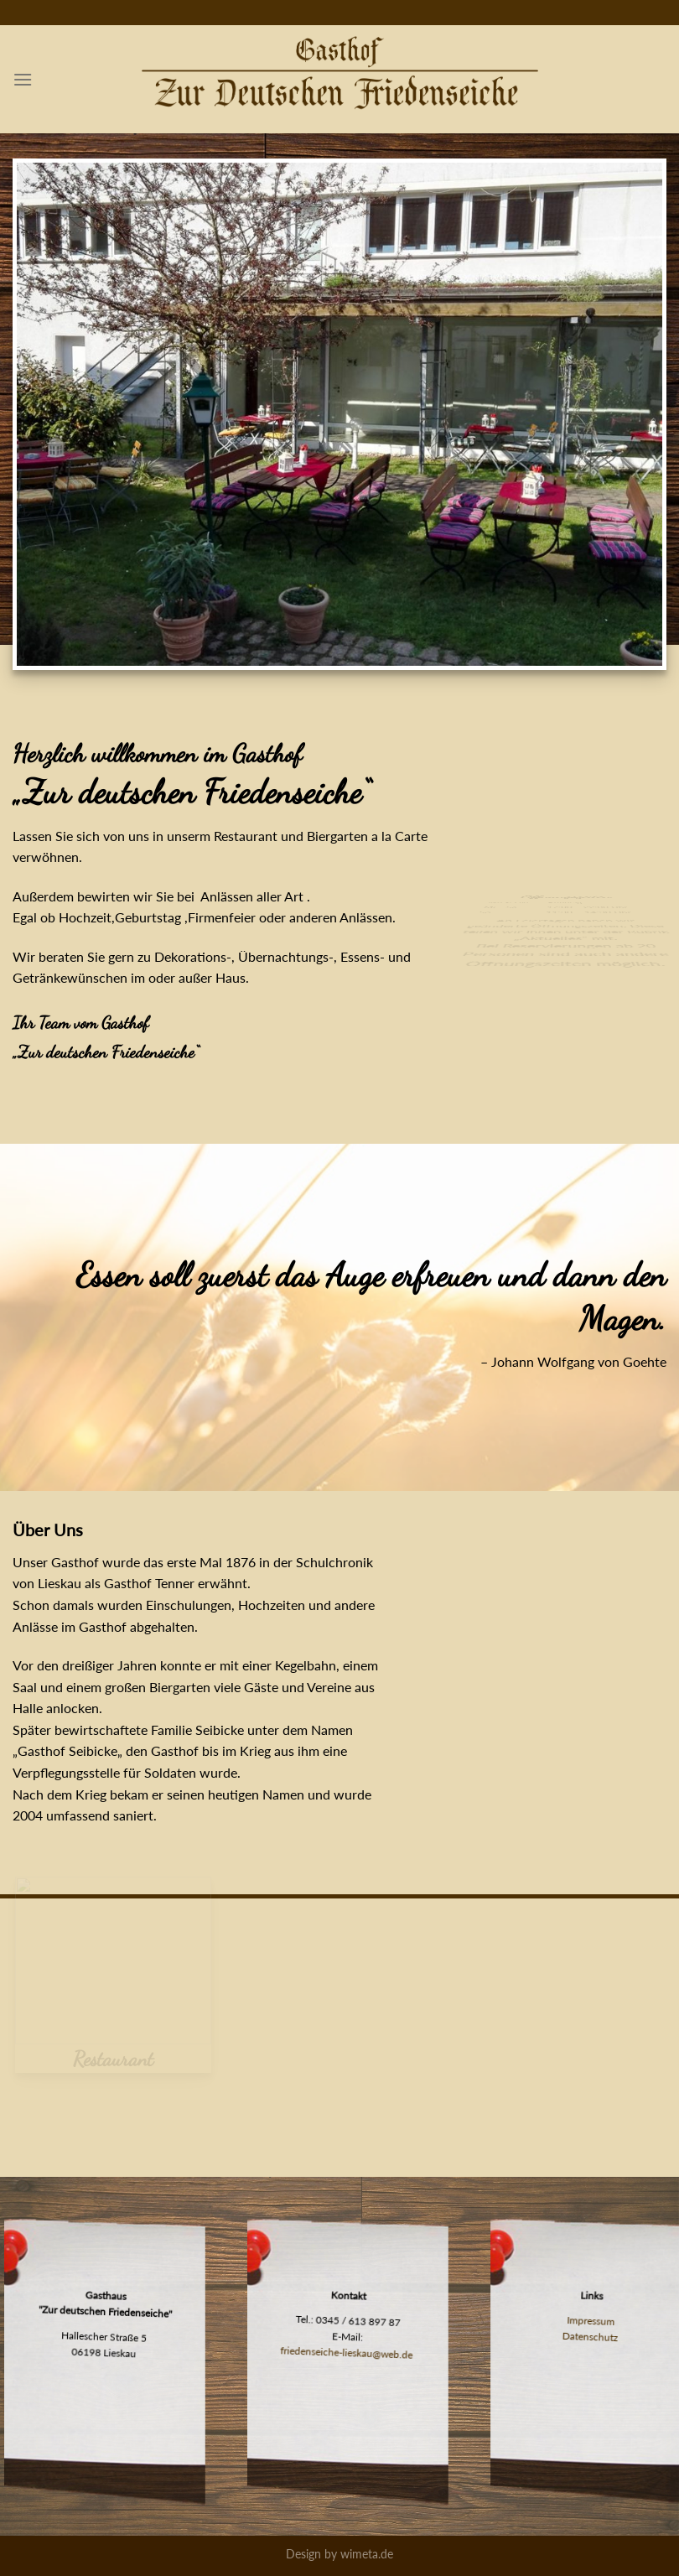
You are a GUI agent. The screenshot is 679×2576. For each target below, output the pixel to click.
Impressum (590, 2320)
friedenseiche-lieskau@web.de (347, 2351)
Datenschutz (590, 2335)
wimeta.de (366, 2554)
